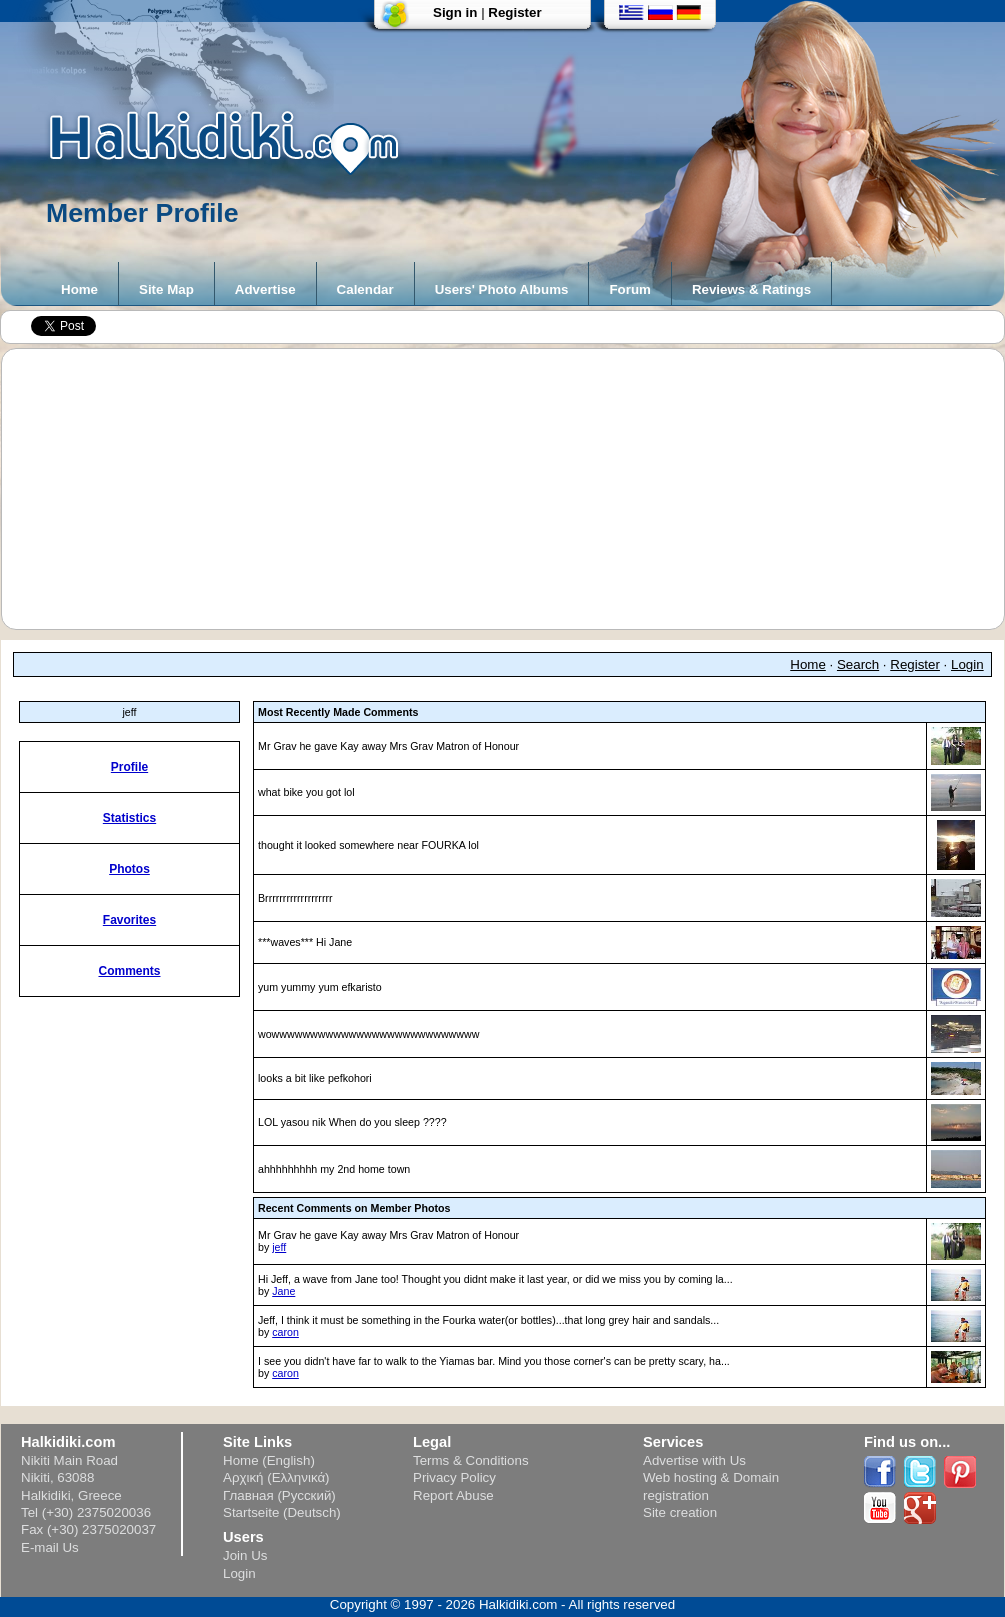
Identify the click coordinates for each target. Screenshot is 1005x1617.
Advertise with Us (694, 1460)
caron (285, 1332)
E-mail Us (50, 1547)
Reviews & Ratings (751, 289)
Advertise (265, 289)
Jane (283, 1291)
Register (514, 12)
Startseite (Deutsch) (282, 1512)
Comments (129, 971)
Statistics (129, 818)
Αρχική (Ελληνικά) (276, 1477)
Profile (129, 767)
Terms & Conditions (471, 1460)
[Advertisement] (513, 489)
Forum (629, 289)
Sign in (455, 12)
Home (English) (269, 1460)
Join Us (245, 1555)
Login (967, 664)
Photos (129, 869)
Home (79, 289)
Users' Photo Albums (502, 289)
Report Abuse (453, 1495)
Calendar (365, 289)
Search (858, 664)
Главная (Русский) (279, 1495)
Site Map (166, 289)
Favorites (129, 920)
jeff (279, 1247)
